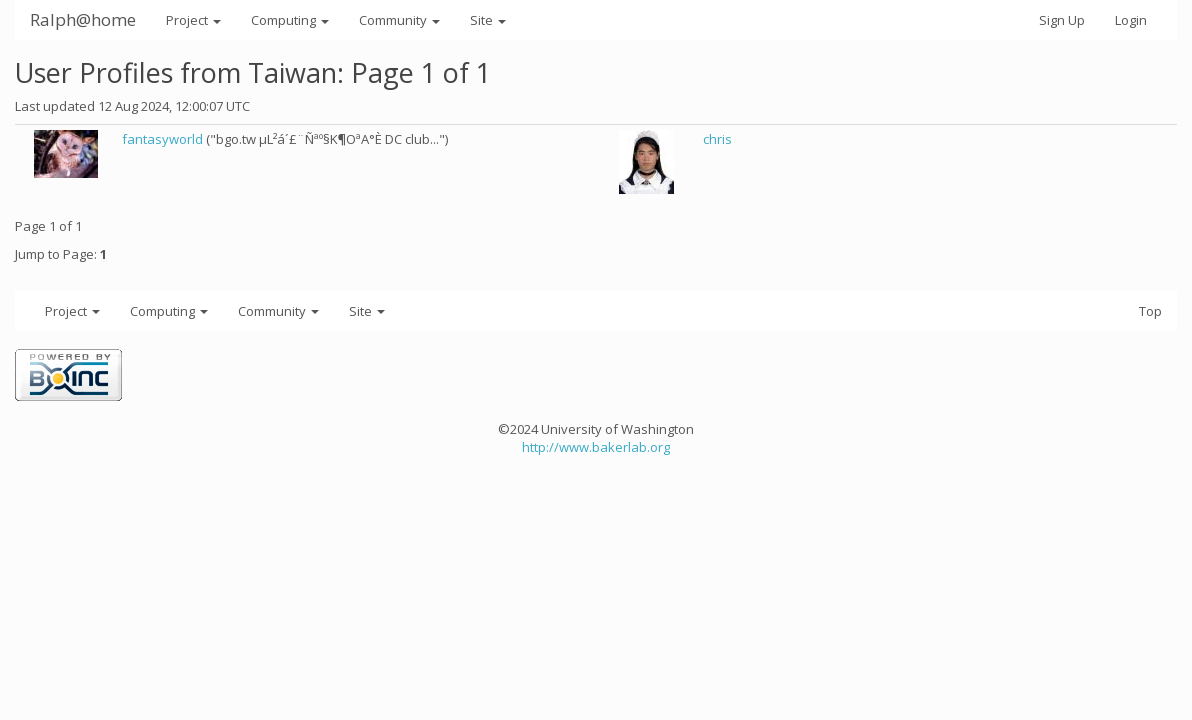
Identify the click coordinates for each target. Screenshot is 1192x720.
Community (399, 20)
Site (488, 20)
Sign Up (1062, 20)
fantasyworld (162, 139)
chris (717, 139)
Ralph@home (83, 19)
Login (1131, 20)
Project (193, 20)
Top (1150, 311)
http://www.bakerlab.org (596, 447)
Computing (290, 20)
